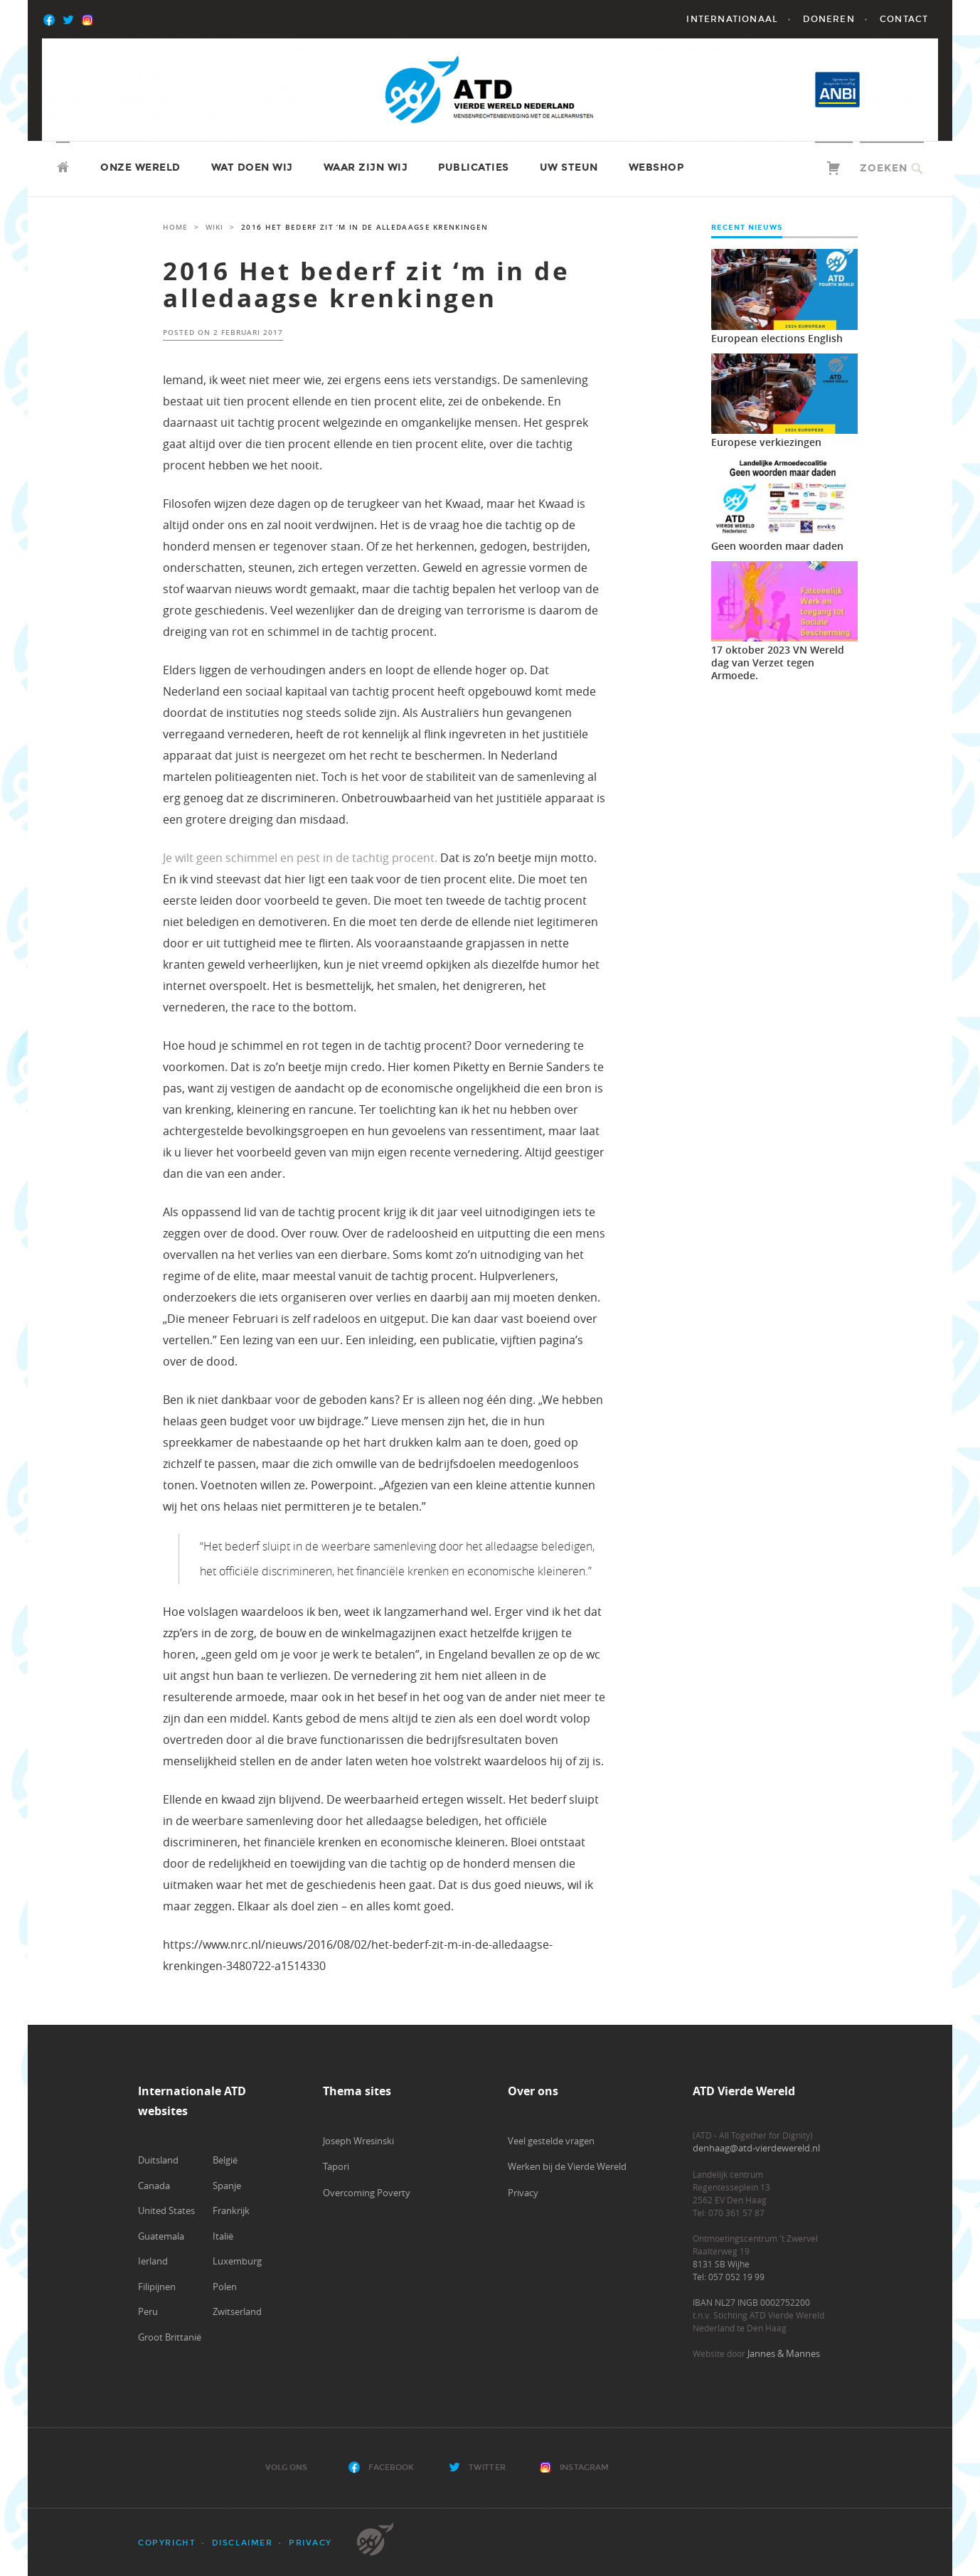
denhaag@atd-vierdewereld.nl (756, 2147)
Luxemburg (237, 2261)
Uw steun (569, 167)
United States (166, 2210)
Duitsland (158, 2160)
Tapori (336, 2166)
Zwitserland (237, 2311)
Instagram (584, 2467)
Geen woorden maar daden (777, 546)
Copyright (167, 2543)
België (225, 2160)
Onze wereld (140, 167)
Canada (154, 2185)
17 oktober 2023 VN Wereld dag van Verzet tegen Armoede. (777, 662)
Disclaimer (242, 2543)
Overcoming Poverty (366, 2192)
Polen (225, 2286)
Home (175, 227)
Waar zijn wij (366, 167)
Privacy (523, 2192)
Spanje (227, 2185)
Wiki (214, 227)
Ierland (153, 2261)
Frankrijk (231, 2210)
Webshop (656, 167)
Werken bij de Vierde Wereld (567, 2166)
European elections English (777, 338)
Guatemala (161, 2236)
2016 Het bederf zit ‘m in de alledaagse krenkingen (366, 285)
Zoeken (883, 168)
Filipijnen (157, 2286)
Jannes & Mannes (783, 2353)
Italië (223, 2236)
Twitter (487, 2467)
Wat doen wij (252, 167)
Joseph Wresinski (358, 2140)
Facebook (391, 2467)
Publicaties (473, 167)
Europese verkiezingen (766, 442)
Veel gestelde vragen (551, 2140)
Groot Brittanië (169, 2337)
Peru (148, 2311)
